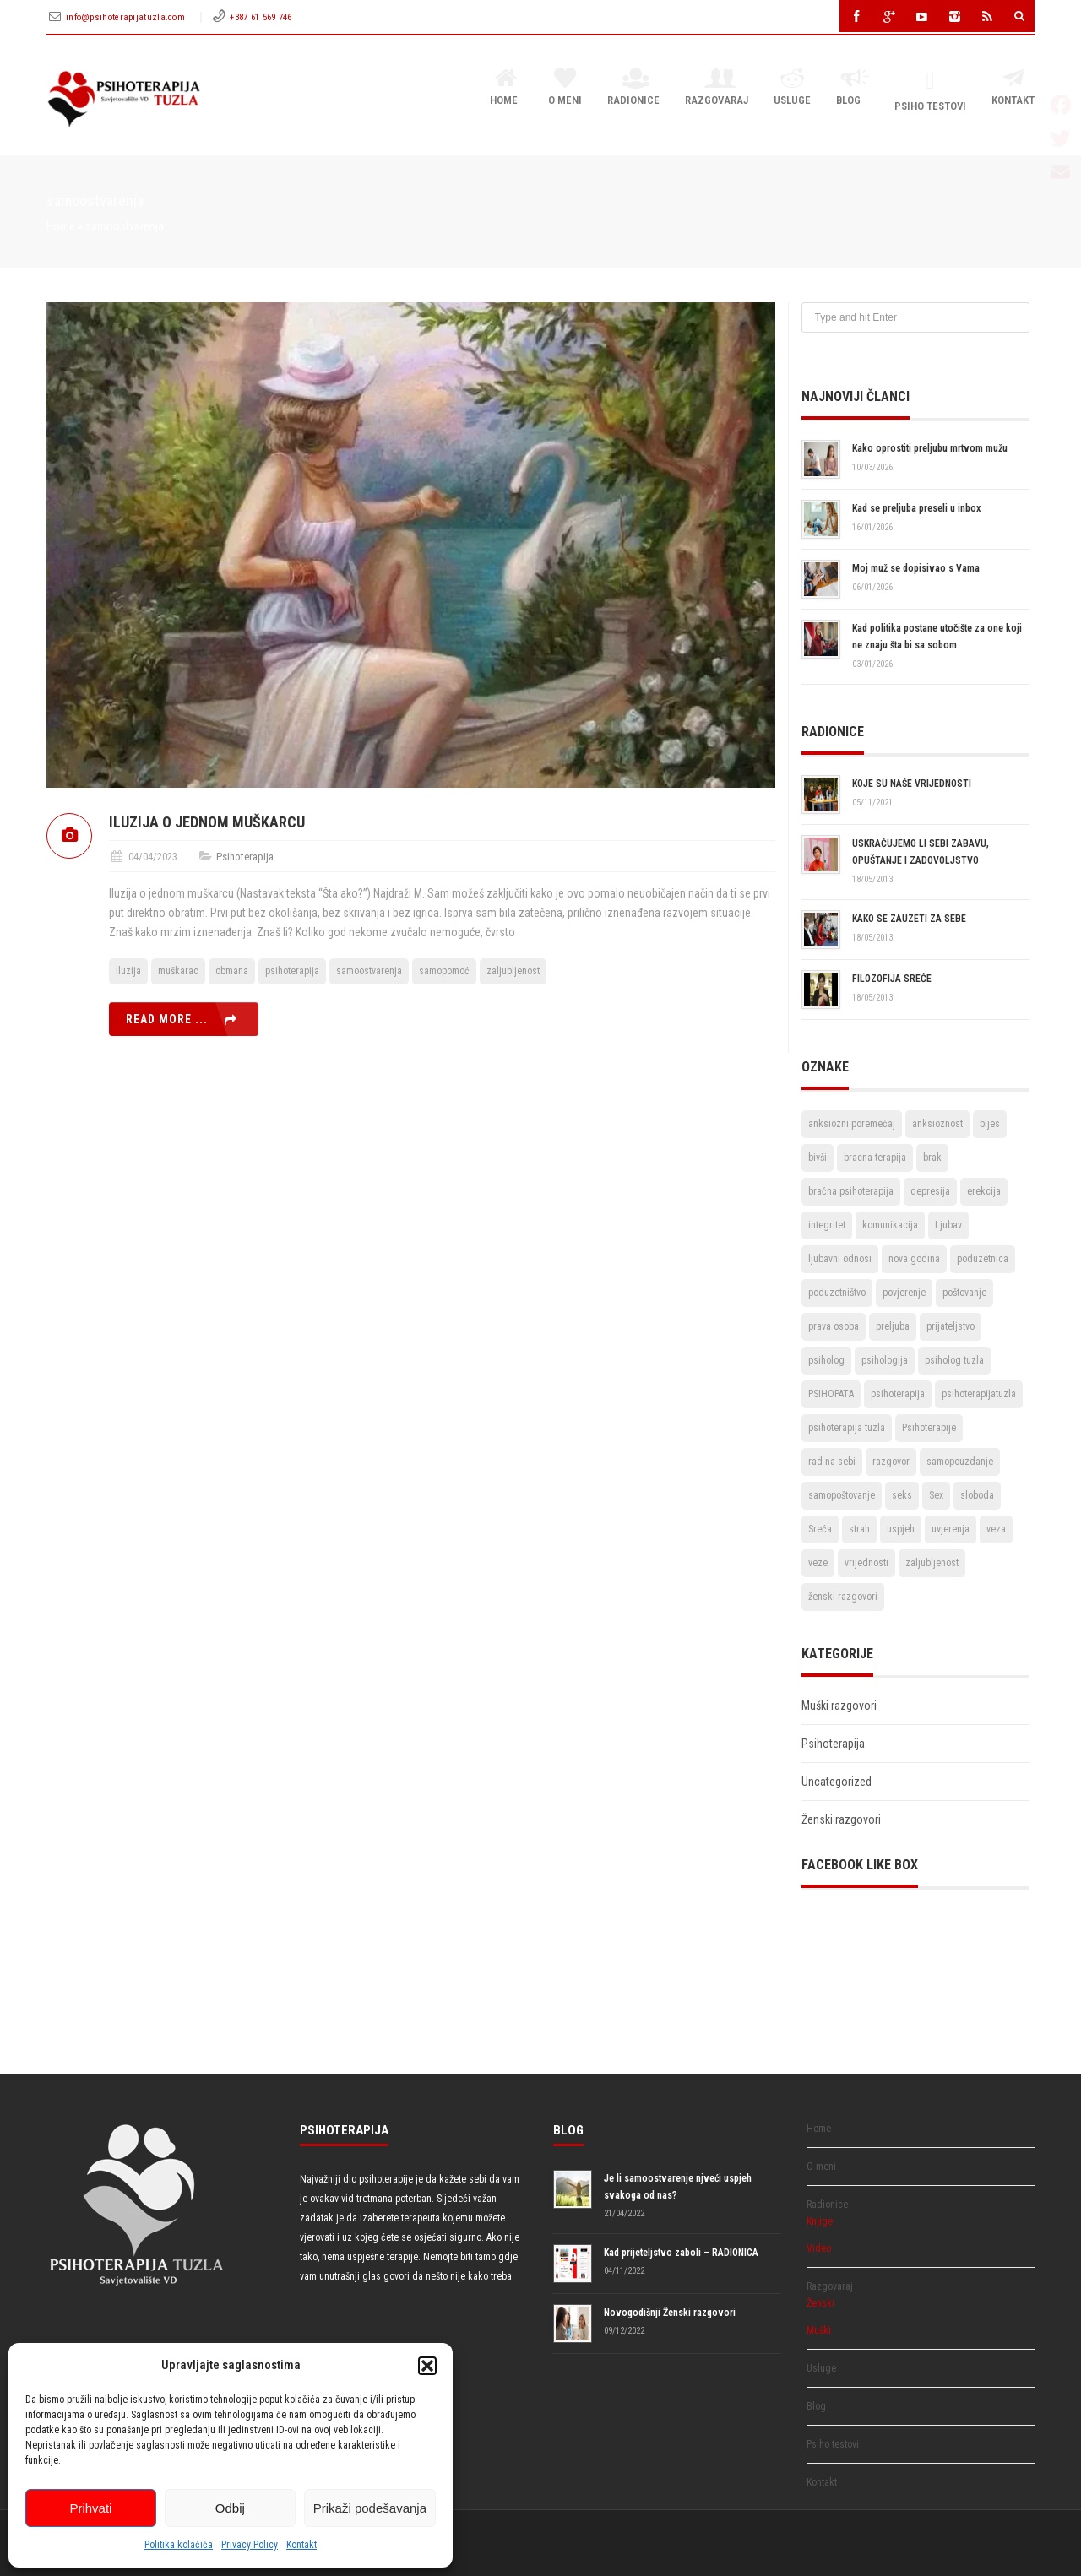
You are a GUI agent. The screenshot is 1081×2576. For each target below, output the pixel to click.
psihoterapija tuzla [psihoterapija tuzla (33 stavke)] (846, 1428)
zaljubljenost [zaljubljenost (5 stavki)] (932, 1563)
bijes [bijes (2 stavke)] (990, 1124)
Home (506, 87)
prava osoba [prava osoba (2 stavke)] (833, 1326)
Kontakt (301, 2545)
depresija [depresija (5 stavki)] (930, 1191)
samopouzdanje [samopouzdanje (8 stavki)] (959, 1461)
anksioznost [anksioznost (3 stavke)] (937, 1124)
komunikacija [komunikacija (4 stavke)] (890, 1225)
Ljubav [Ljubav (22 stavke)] (948, 1225)
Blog (852, 87)
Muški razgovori (839, 1705)
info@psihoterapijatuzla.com (126, 17)
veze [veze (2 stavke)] (818, 1563)
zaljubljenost (513, 971)
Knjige (820, 2221)
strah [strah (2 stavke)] (859, 1529)
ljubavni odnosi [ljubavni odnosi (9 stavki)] (840, 1259)
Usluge (792, 87)
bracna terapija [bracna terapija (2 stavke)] (875, 1157)
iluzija (128, 971)
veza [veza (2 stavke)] (996, 1529)
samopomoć (444, 971)
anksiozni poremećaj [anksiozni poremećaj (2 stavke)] (851, 1124)
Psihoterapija (245, 856)
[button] (427, 2365)
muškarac (178, 971)
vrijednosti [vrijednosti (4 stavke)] (866, 1563)
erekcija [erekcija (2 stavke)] (984, 1191)
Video (819, 2248)
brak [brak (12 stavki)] (932, 1157)
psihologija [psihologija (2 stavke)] (884, 1360)
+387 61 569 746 (261, 17)
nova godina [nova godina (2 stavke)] (914, 1259)
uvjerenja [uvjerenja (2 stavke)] (951, 1529)
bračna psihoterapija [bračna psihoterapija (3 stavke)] (851, 1191)
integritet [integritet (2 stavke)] (826, 1225)
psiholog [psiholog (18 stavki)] (826, 1360)
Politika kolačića (178, 2545)
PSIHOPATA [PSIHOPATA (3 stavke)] (831, 1394)
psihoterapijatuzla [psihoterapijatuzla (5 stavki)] (979, 1394)
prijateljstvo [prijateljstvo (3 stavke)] (950, 1326)
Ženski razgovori (841, 1819)
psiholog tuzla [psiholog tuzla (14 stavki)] (954, 1360)
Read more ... (167, 1019)
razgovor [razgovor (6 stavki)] (891, 1461)
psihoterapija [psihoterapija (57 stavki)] (898, 1394)
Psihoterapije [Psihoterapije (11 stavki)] (929, 1428)
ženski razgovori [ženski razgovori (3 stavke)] (842, 1597)
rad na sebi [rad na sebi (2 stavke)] (832, 1461)
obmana (231, 971)
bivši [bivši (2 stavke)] (817, 1157)
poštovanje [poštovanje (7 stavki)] (964, 1293)
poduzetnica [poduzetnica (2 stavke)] (982, 1259)
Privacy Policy (249, 2545)
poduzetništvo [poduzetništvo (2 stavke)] (837, 1293)
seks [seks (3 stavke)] (902, 1495)
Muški (819, 2330)
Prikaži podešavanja (369, 2508)
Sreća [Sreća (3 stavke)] (820, 1529)
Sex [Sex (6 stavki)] (936, 1495)
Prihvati (90, 2508)
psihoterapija (292, 971)
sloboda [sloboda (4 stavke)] (977, 1495)
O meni (565, 87)
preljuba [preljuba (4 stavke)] (893, 1326)
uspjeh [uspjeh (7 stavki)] (901, 1529)
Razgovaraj (716, 87)
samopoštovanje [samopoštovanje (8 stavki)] (841, 1495)
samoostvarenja (369, 971)
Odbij (230, 2508)
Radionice (633, 87)
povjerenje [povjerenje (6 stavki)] (904, 1293)
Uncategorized (836, 1781)
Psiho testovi (930, 90)
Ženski (820, 2303)
